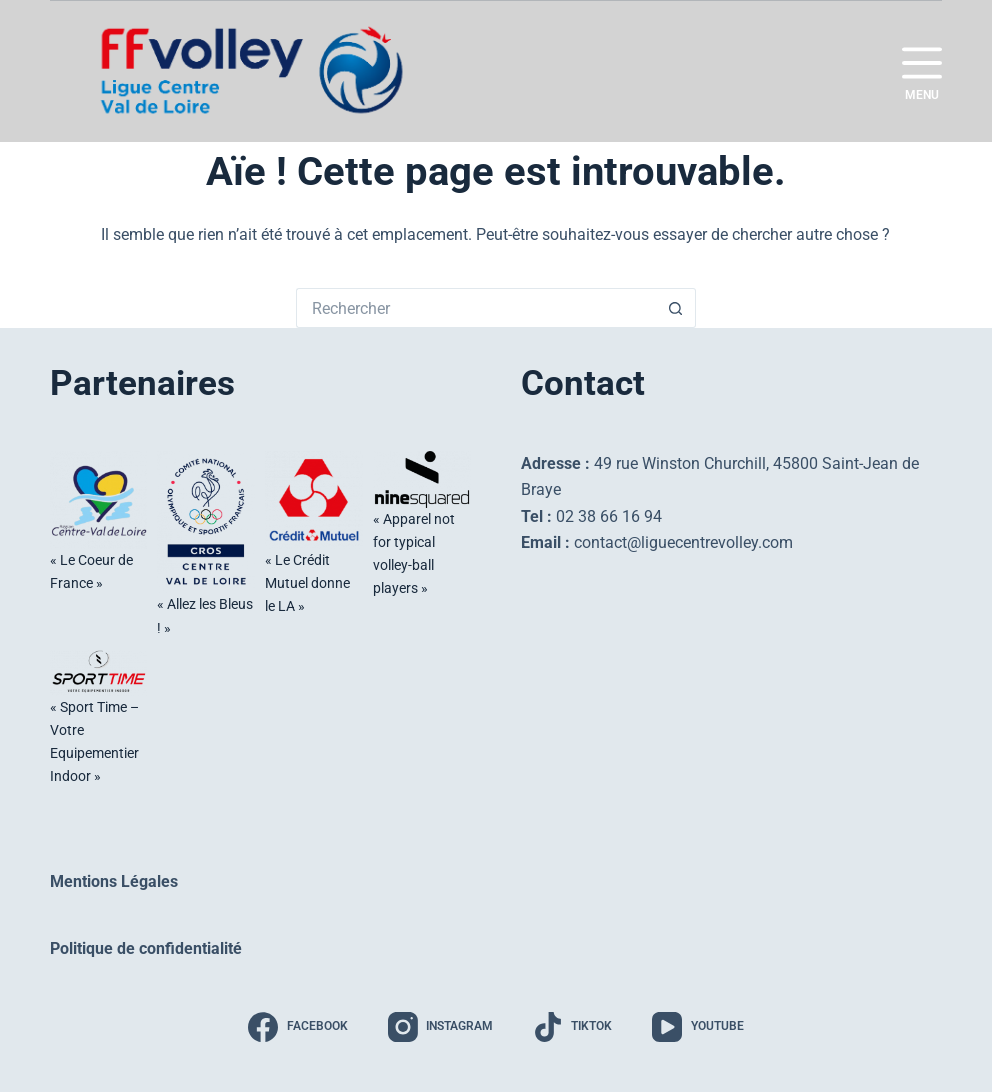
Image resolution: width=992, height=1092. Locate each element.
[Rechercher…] (476, 308)
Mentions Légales (114, 881)
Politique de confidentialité (146, 948)
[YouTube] (697, 1027)
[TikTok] (572, 1027)
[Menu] (922, 72)
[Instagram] (440, 1027)
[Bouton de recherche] (676, 308)
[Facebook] (297, 1027)
